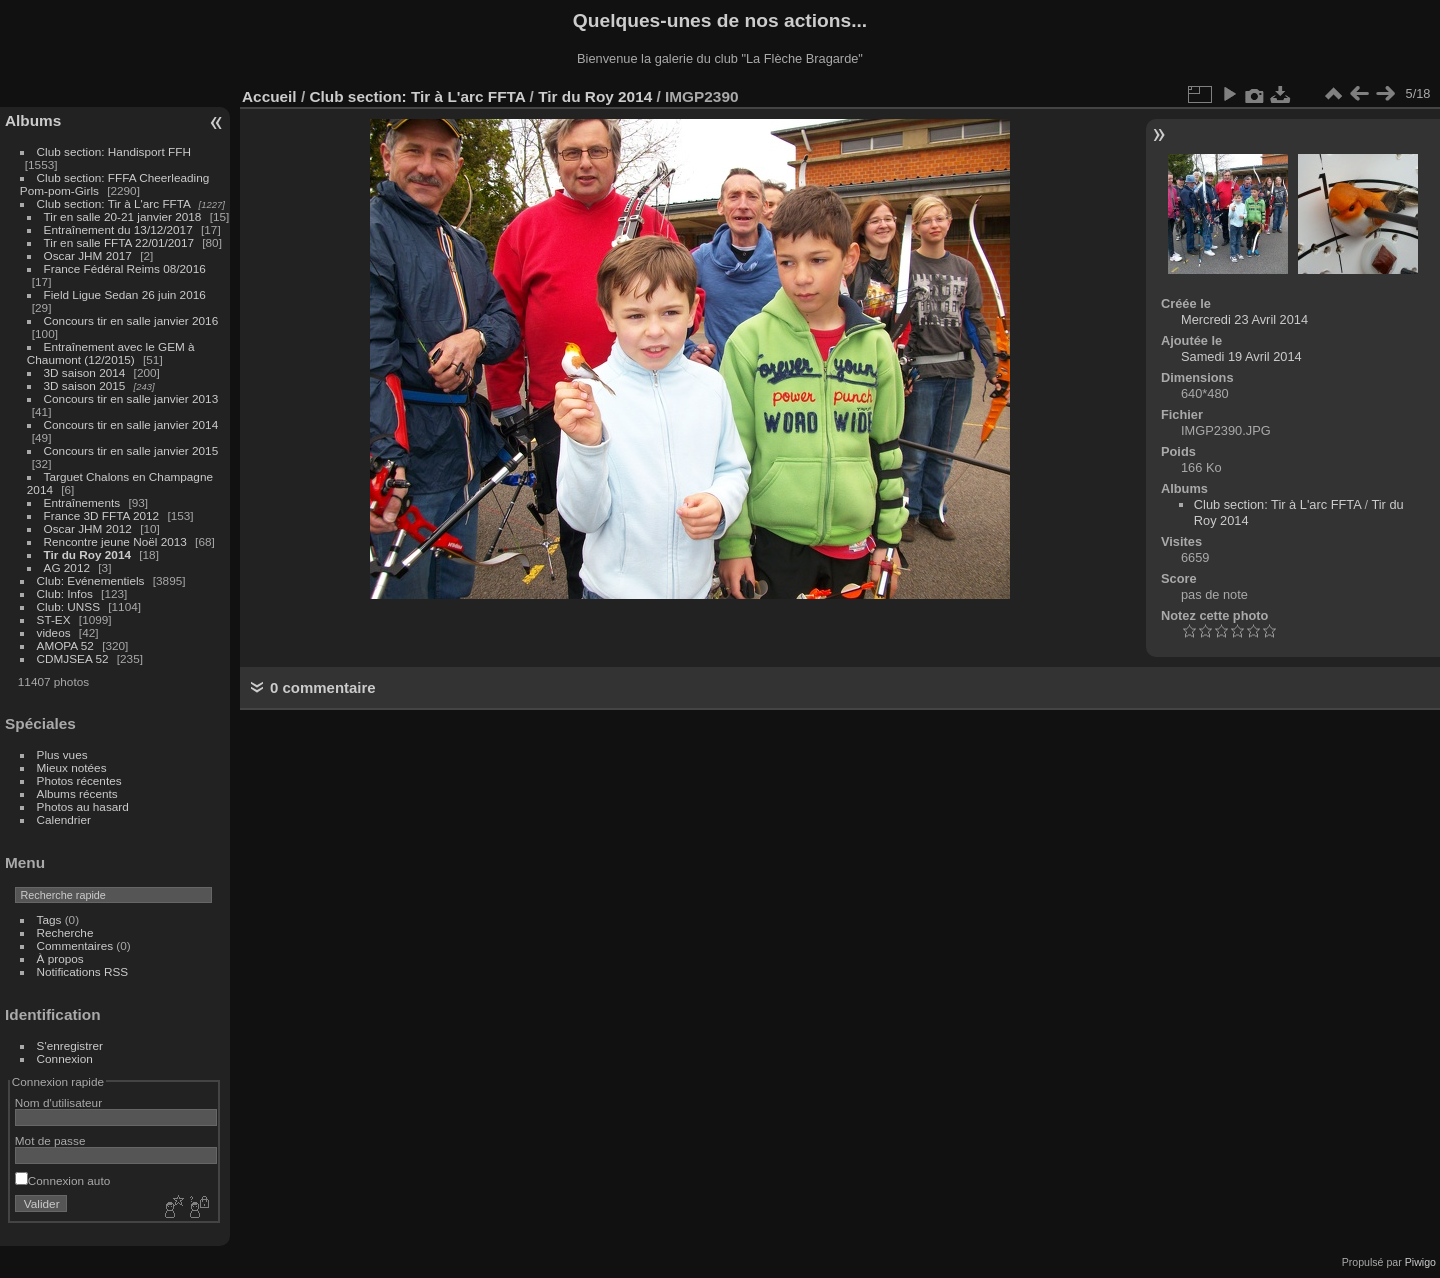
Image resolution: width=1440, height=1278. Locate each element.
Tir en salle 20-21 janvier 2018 (123, 216)
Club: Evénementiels (91, 580)
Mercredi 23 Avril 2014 (1244, 319)
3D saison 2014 (85, 372)
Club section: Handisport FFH (114, 151)
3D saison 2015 (85, 385)
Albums (33, 120)
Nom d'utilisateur (58, 1102)
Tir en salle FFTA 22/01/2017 (119, 242)
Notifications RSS (83, 971)
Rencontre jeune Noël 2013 (115, 541)
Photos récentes (79, 780)
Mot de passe (50, 1140)
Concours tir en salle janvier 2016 (131, 320)
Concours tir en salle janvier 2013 (131, 398)
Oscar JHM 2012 (88, 528)
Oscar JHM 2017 (88, 255)
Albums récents (77, 793)
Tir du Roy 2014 (87, 554)
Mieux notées (72, 767)
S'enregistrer (70, 1045)
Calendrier (64, 819)
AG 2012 (67, 567)
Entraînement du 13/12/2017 (118, 229)
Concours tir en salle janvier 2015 (131, 450)
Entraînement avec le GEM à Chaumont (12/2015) (111, 353)
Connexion (65, 1058)
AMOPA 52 (65, 645)
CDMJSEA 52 (73, 658)
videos (54, 632)
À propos (60, 958)
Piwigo (1420, 1262)
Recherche (65, 932)
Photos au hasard (83, 806)
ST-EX (54, 619)
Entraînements (82, 502)
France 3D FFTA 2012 (102, 515)
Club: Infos (65, 593)
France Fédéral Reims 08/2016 (125, 268)
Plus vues (62, 754)
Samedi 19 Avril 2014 (1241, 356)
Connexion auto (62, 1180)
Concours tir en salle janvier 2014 (131, 424)
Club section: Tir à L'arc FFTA (114, 203)
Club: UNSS (68, 606)
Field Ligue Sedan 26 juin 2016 (125, 294)
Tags (49, 919)
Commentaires (75, 945)
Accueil (269, 96)
